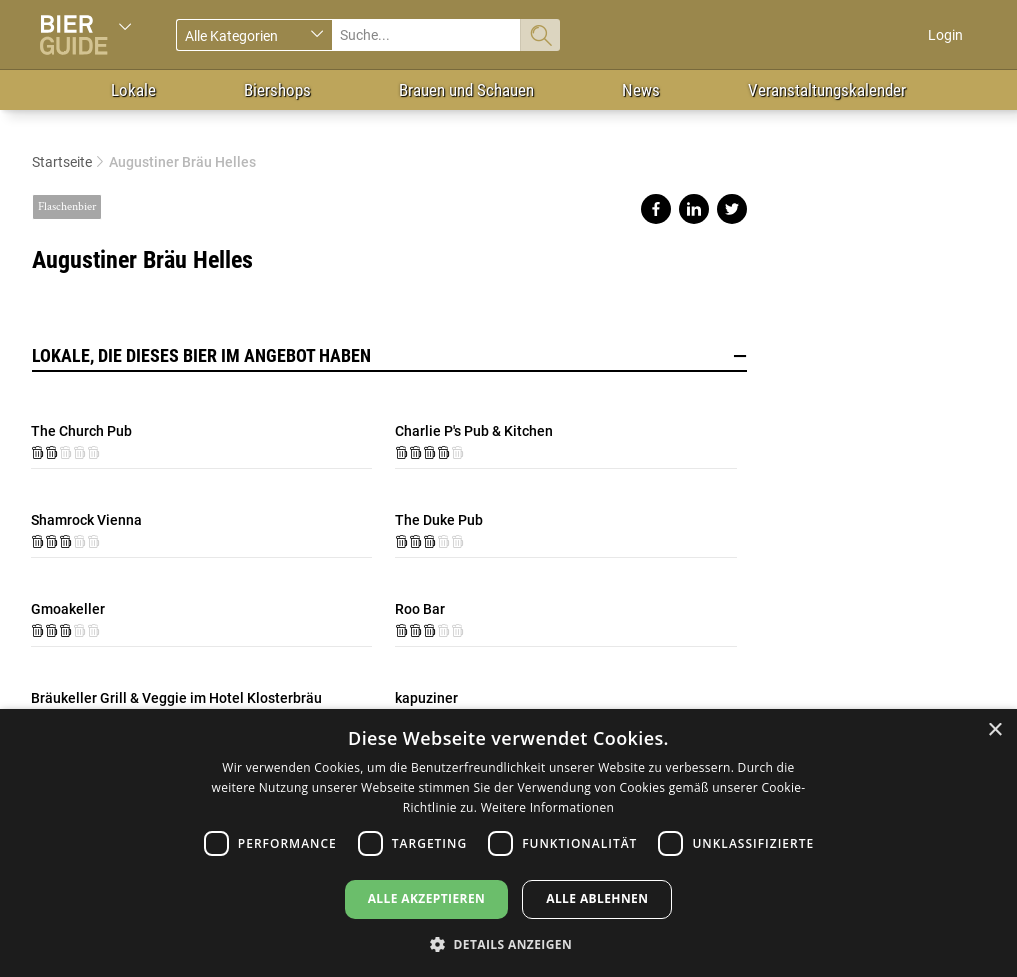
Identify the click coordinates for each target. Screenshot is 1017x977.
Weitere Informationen (548, 807)
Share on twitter (732, 209)
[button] (508, 943)
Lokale (133, 90)
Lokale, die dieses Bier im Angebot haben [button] (390, 356)
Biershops (277, 90)
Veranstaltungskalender (827, 90)
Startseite (62, 162)
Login (945, 35)
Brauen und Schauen (466, 90)
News (641, 90)
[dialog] (508, 843)
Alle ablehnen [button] (597, 898)
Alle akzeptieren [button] (427, 898)
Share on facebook (656, 209)
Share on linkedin (694, 209)
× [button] (994, 730)
